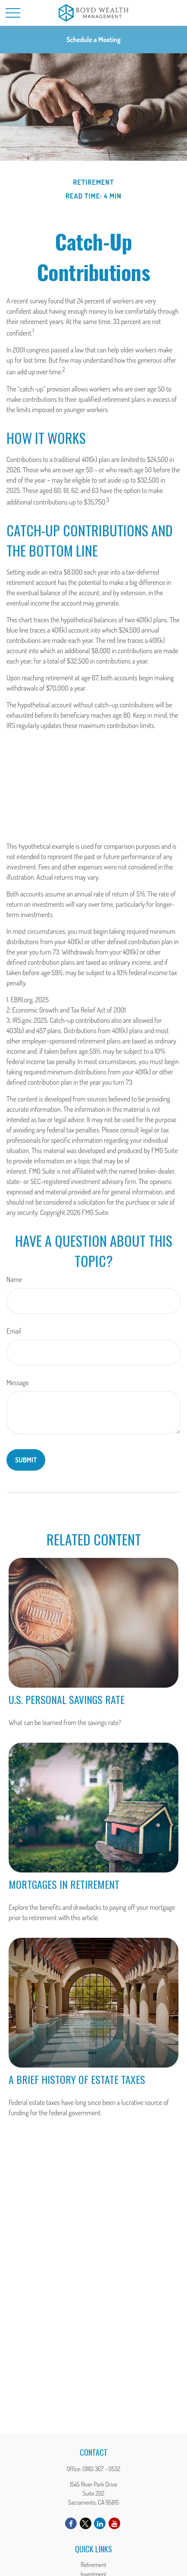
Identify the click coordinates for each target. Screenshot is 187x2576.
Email (13, 1331)
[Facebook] (71, 2523)
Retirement (93, 2564)
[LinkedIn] (100, 2523)
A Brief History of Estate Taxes (77, 2079)
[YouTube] (114, 2523)
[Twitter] (85, 2523)
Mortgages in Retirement (64, 1884)
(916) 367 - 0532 (101, 2468)
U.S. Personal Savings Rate (67, 1699)
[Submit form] (25, 1460)
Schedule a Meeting (93, 39)
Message (17, 1382)
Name (14, 1279)
